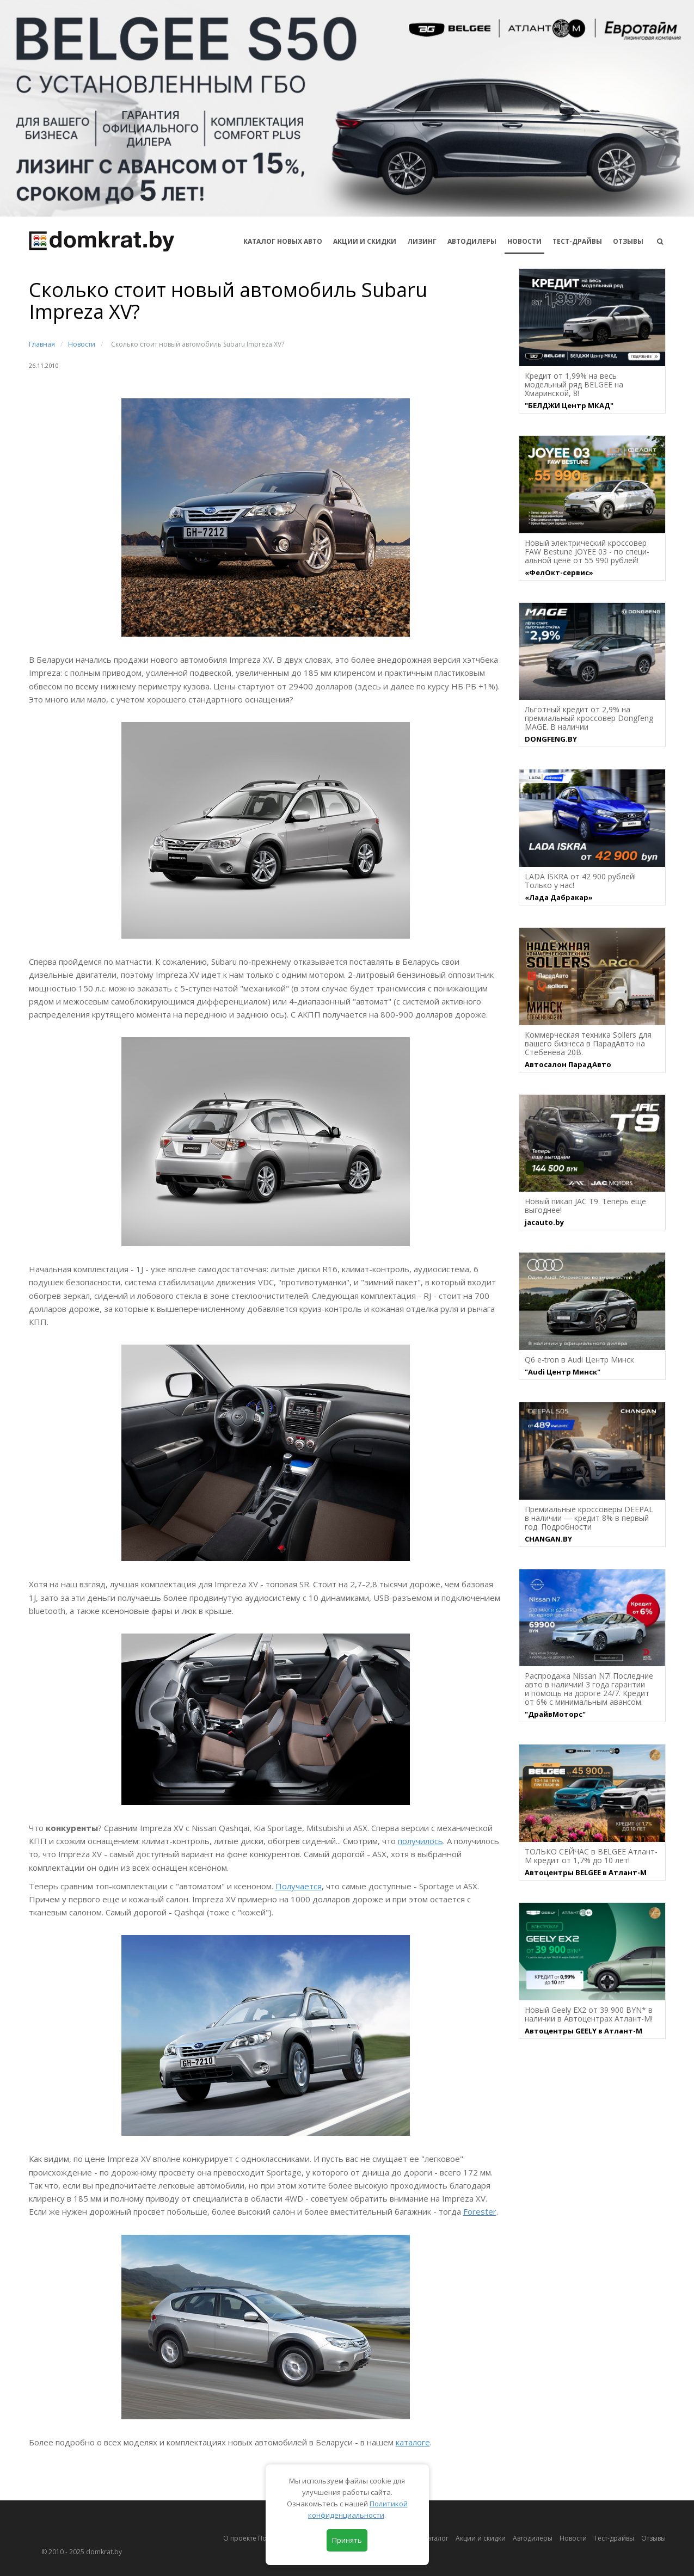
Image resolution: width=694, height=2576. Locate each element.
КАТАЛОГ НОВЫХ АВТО (282, 241)
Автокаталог (429, 2538)
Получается (298, 1886)
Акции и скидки (481, 2538)
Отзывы (628, 241)
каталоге (413, 2442)
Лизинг (422, 241)
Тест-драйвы (577, 241)
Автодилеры (471, 241)
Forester (479, 2211)
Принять (347, 2540)
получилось (420, 1840)
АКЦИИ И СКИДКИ (364, 241)
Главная (42, 344)
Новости (524, 241)
